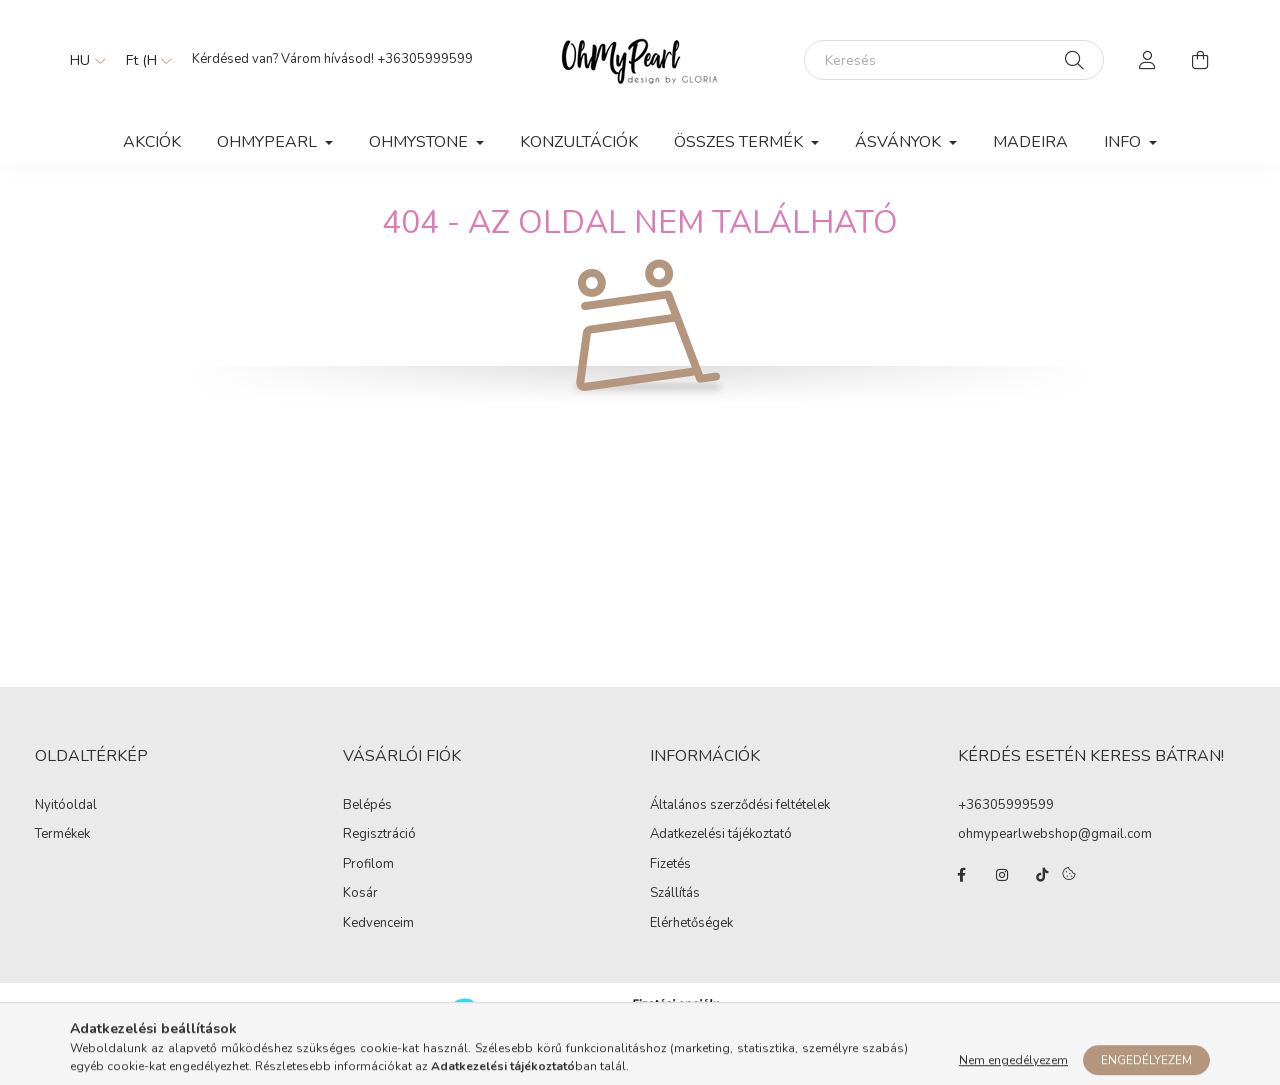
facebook (962, 895)
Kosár (360, 914)
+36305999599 (425, 59)
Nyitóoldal (66, 826)
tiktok (1042, 895)
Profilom (368, 885)
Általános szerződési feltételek (740, 826)
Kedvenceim (378, 944)
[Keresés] (954, 60)
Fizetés (670, 885)
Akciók (152, 142)
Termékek (62, 855)
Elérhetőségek (691, 944)
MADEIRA (1030, 142)
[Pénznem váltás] (144, 60)
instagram (1002, 895)
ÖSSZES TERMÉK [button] (740, 142)
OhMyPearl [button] (269, 142)
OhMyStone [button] (420, 142)
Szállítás (675, 914)
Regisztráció (379, 855)
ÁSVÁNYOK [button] (900, 142)
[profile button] (1148, 60)
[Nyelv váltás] (83, 60)
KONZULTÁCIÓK (579, 142)
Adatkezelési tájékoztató (721, 855)
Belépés (367, 826)
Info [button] (1124, 142)
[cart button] (1200, 60)
